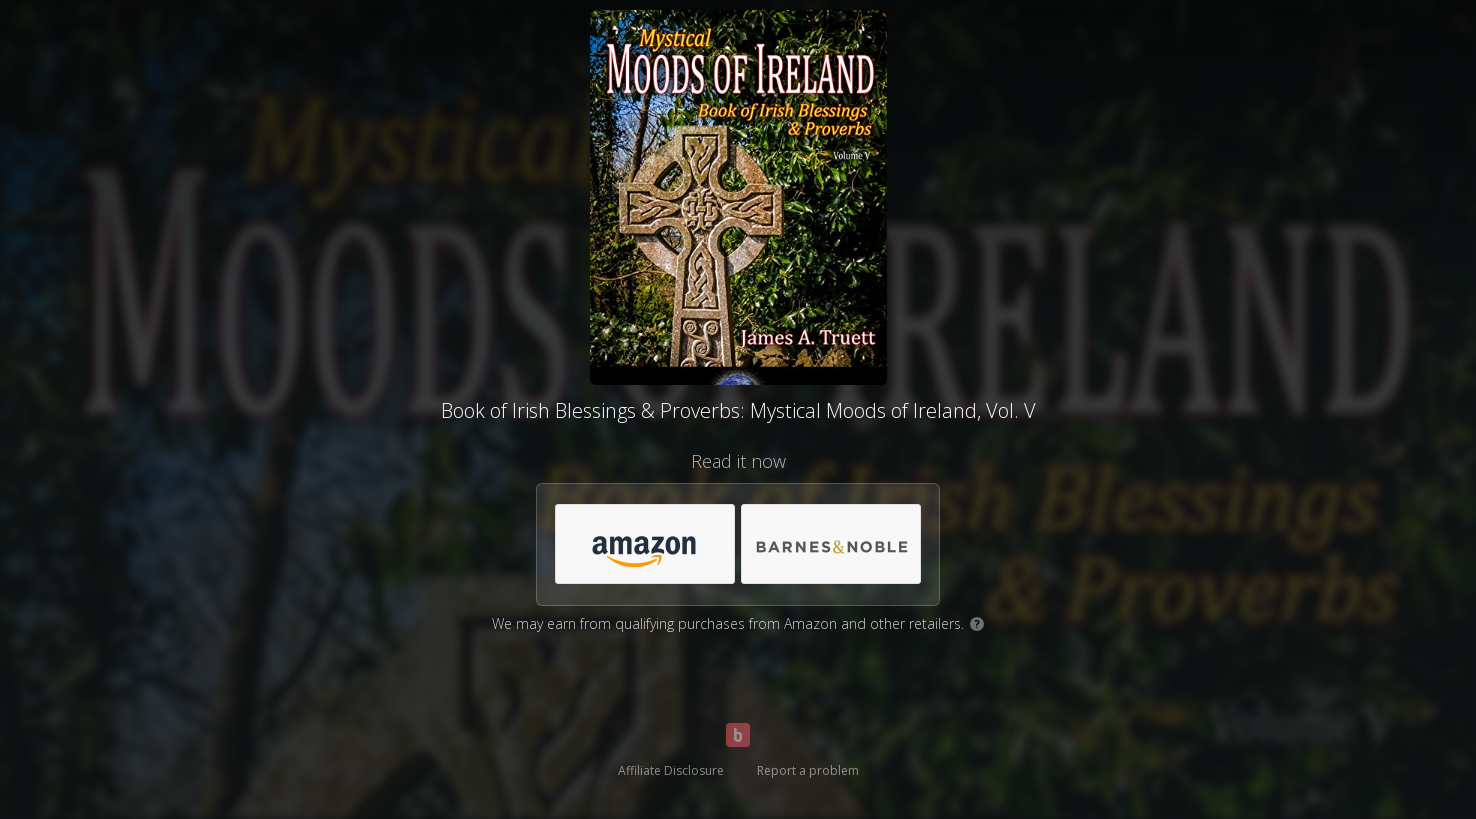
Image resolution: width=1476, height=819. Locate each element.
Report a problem (808, 770)
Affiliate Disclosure (671, 770)
